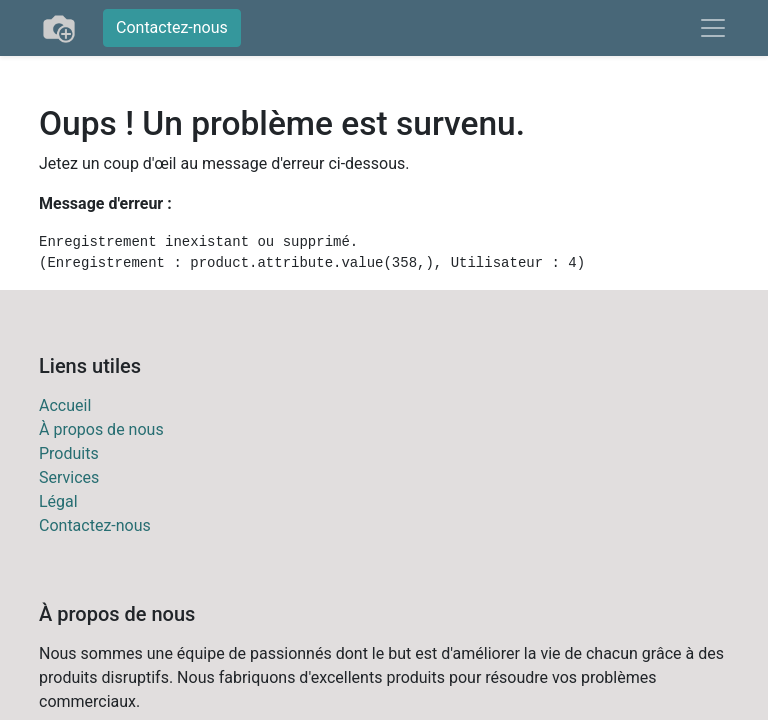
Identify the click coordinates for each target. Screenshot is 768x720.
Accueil (65, 405)
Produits (69, 453)
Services (69, 477)
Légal (58, 501)
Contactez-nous (172, 27)
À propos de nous (101, 429)
